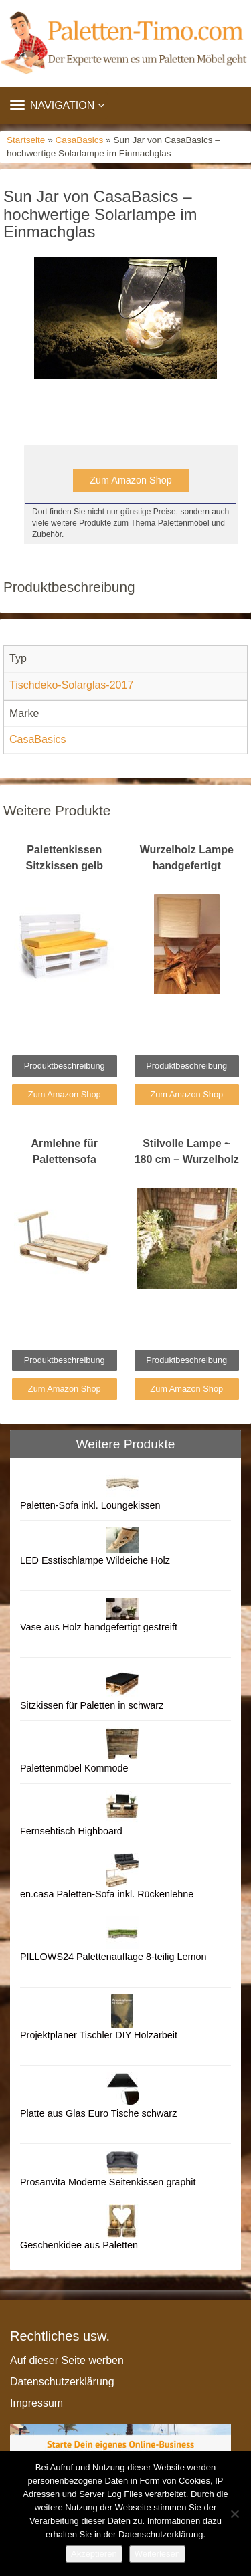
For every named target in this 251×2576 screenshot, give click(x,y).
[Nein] (234, 2513)
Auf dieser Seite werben (67, 2360)
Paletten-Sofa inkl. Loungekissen (90, 1505)
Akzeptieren (94, 2554)
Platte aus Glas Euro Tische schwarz (98, 2113)
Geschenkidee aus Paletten (79, 2245)
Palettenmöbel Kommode (74, 1768)
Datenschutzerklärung (62, 2381)
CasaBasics (80, 140)
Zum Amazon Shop (130, 480)
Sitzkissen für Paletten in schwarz (91, 1705)
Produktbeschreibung (64, 1066)
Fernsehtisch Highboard (71, 1831)
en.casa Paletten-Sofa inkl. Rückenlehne (106, 1894)
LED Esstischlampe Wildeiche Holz (95, 1560)
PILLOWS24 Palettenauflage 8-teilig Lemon (113, 1956)
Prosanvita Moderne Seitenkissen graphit (107, 2182)
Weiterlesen (157, 2554)
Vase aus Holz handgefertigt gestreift (98, 1627)
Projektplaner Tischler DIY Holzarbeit (98, 2035)
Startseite (26, 140)
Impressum (36, 2403)
